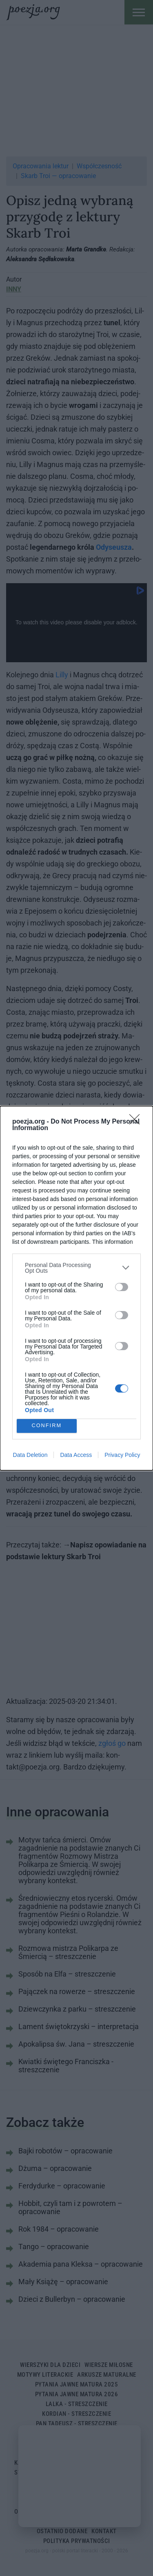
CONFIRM (46, 1426)
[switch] (121, 1287)
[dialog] (76, 1288)
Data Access (76, 1455)
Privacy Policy (122, 1455)
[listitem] (76, 1268)
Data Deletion (30, 1455)
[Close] (137, 1122)
